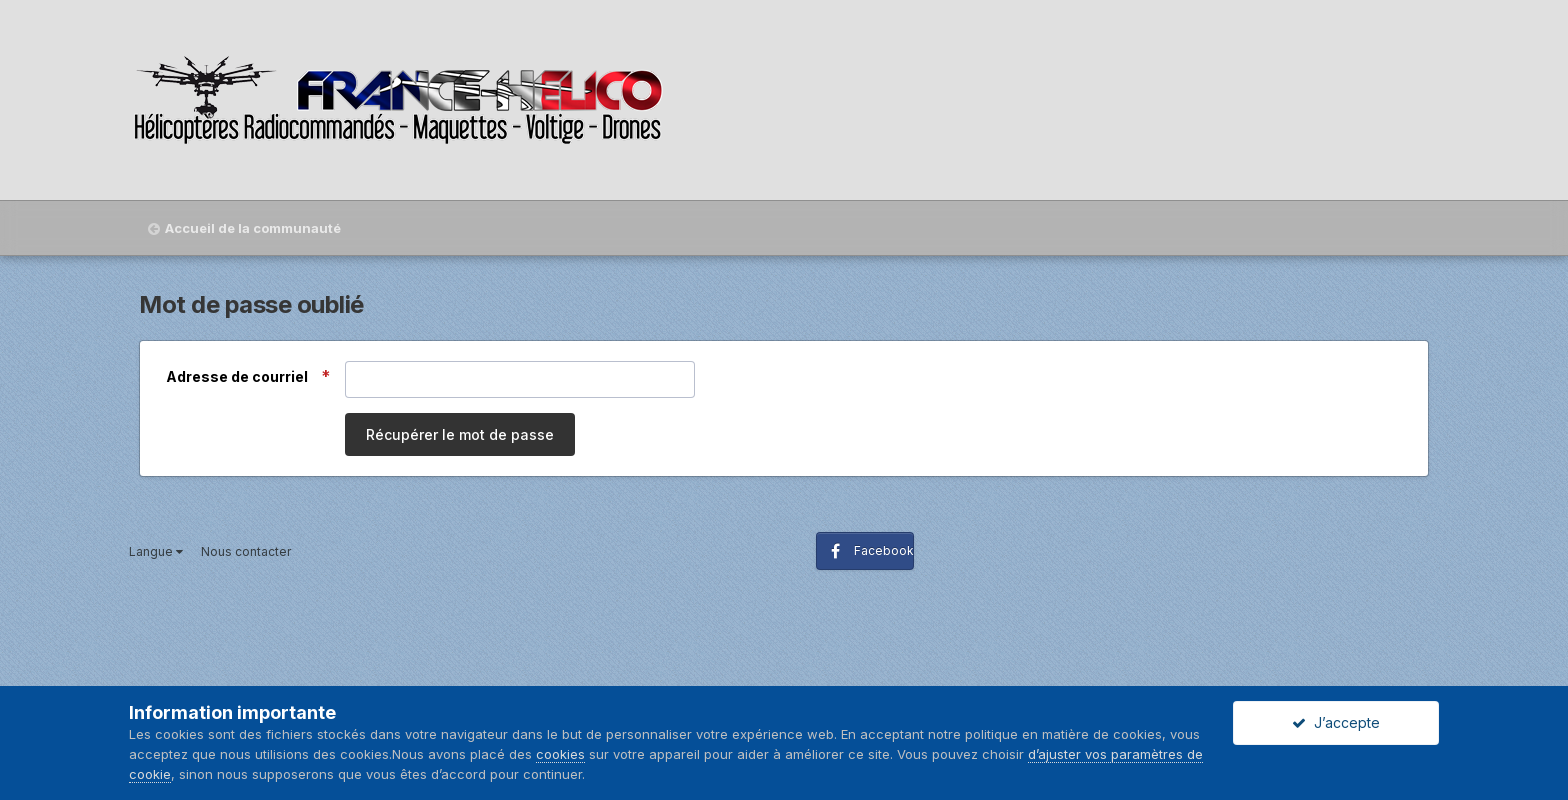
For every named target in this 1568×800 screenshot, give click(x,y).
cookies (560, 754)
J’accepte (1336, 722)
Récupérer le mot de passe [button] (460, 434)
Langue (156, 551)
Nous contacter (246, 551)
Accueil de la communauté (253, 228)
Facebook (884, 550)
